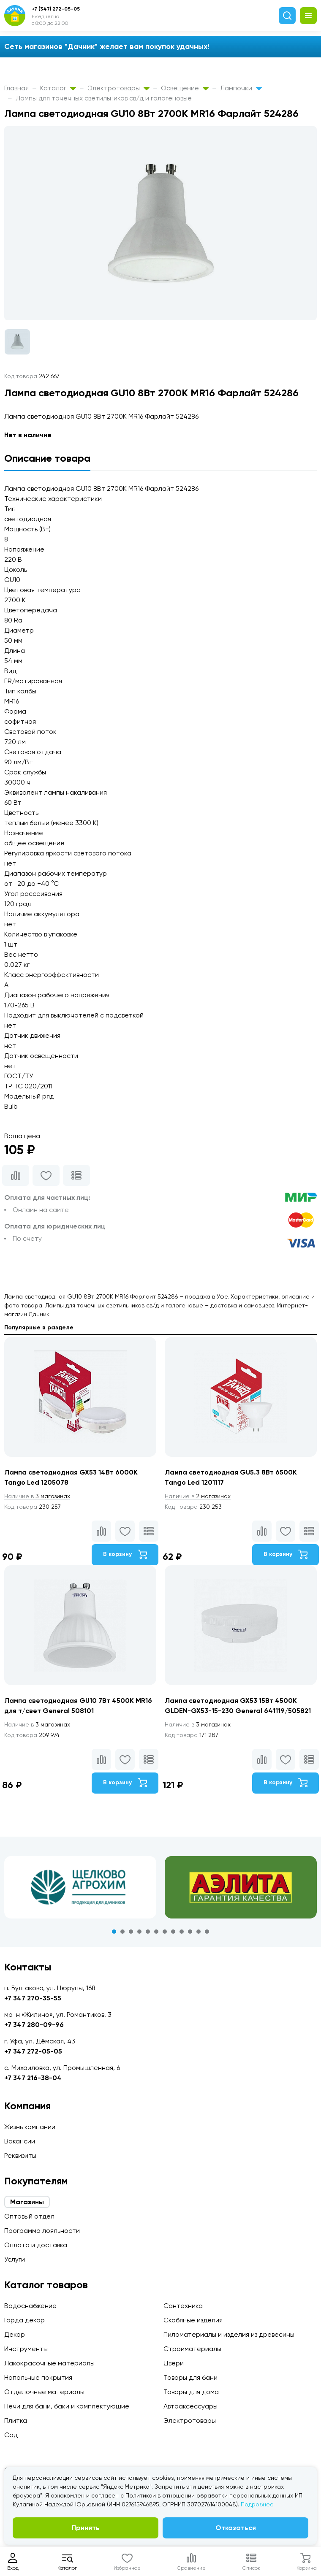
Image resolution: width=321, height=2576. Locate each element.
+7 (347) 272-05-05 (56, 9)
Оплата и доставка (35, 2245)
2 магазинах (198, 1496)
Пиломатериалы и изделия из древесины (228, 2334)
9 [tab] (182, 1931)
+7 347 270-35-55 (32, 1998)
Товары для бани (190, 2377)
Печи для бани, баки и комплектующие (66, 2406)
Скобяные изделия (193, 2320)
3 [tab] (131, 1931)
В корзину (125, 1554)
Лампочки (241, 88)
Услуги (14, 2259)
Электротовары (118, 88)
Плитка (15, 2420)
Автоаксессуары (190, 2406)
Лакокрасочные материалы (49, 2363)
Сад (11, 2435)
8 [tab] (173, 1931)
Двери (173, 2363)
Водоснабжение (30, 2306)
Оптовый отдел (29, 2216)
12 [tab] (207, 1931)
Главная (16, 88)
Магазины (27, 2202)
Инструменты (26, 2349)
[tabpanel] (80, 1887)
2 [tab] (122, 1931)
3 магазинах (37, 1496)
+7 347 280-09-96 (34, 2025)
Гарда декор (24, 2320)
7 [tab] (165, 1931)
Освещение (185, 88)
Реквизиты (20, 2155)
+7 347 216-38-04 (33, 2078)
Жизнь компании (29, 2127)
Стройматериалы (192, 2349)
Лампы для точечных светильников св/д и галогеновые (104, 98)
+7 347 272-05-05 (33, 2051)
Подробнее (257, 2504)
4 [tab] (139, 1931)
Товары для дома (191, 2392)
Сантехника (183, 2306)
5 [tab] (148, 1931)
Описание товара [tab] (47, 458)
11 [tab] (198, 1931)
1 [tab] (114, 1931)
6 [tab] (156, 1931)
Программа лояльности (42, 2231)
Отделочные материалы (44, 2392)
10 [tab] (190, 1931)
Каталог (58, 88)
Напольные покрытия (38, 2377)
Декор (14, 2334)
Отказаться (235, 2528)
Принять (86, 2528)
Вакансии (19, 2141)
